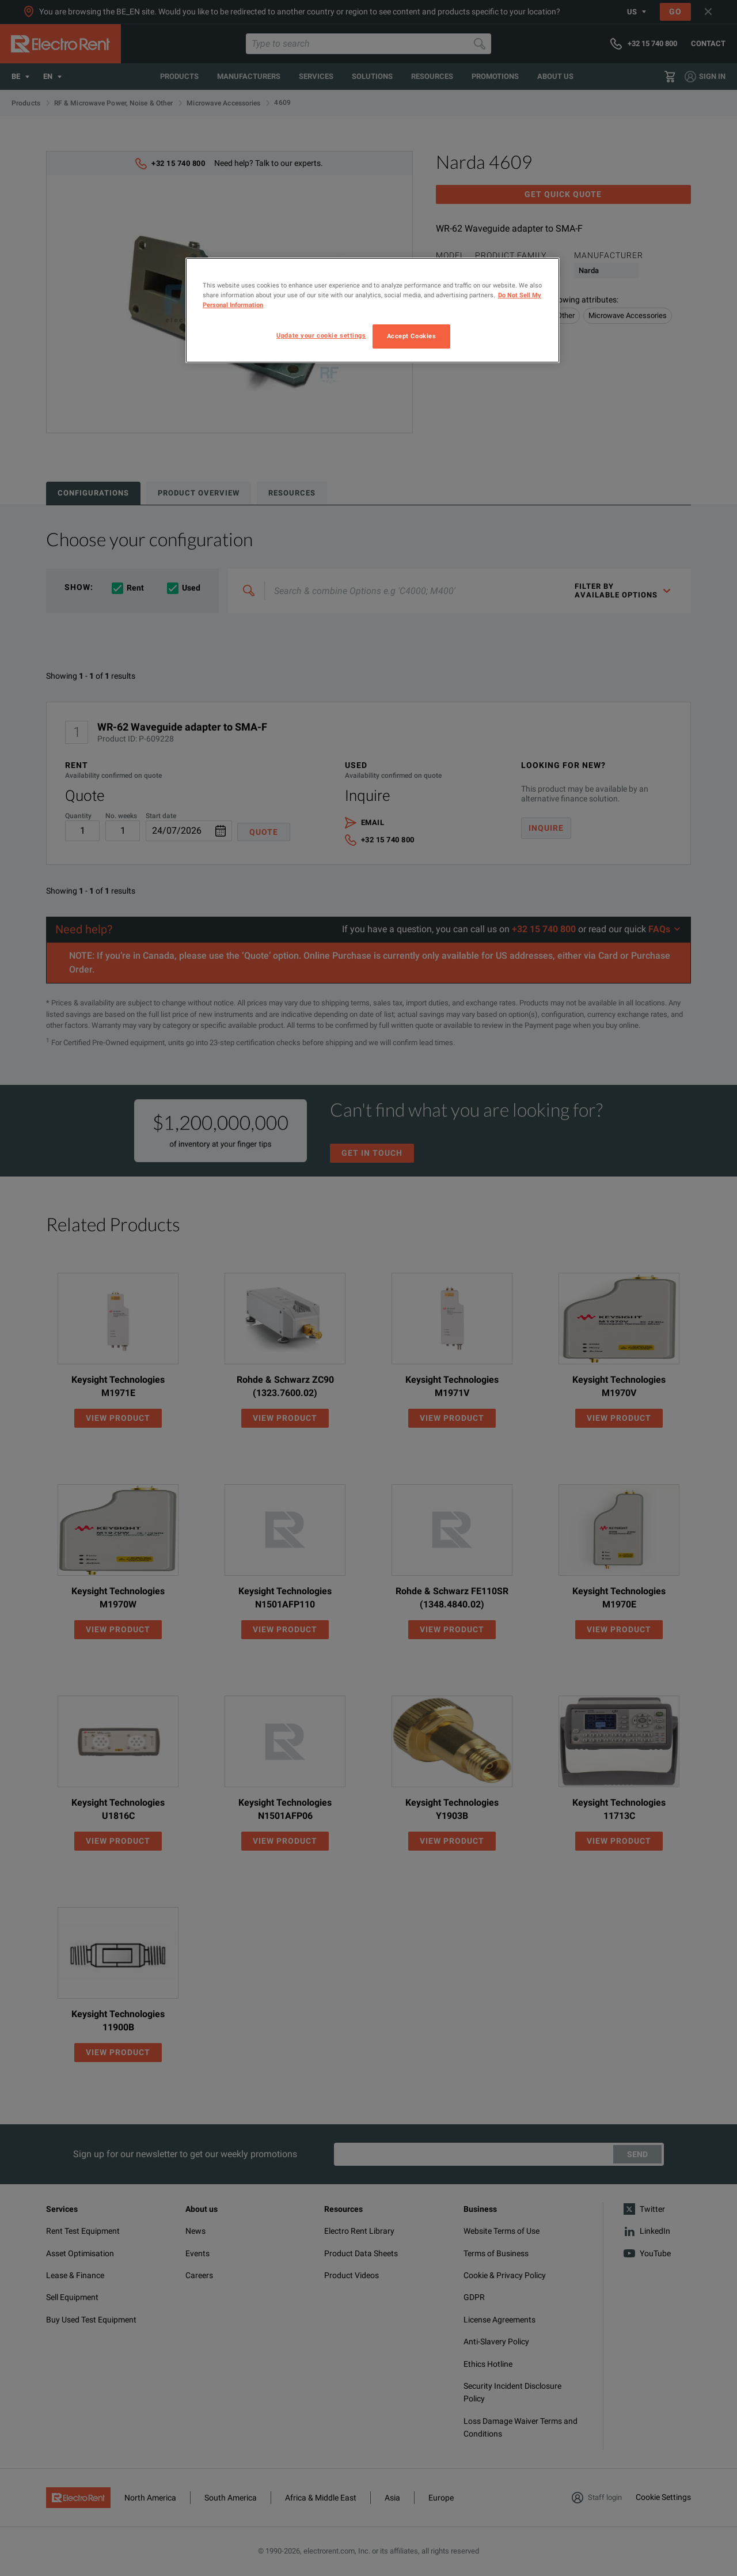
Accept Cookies (411, 336)
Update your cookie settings (321, 335)
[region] (372, 310)
